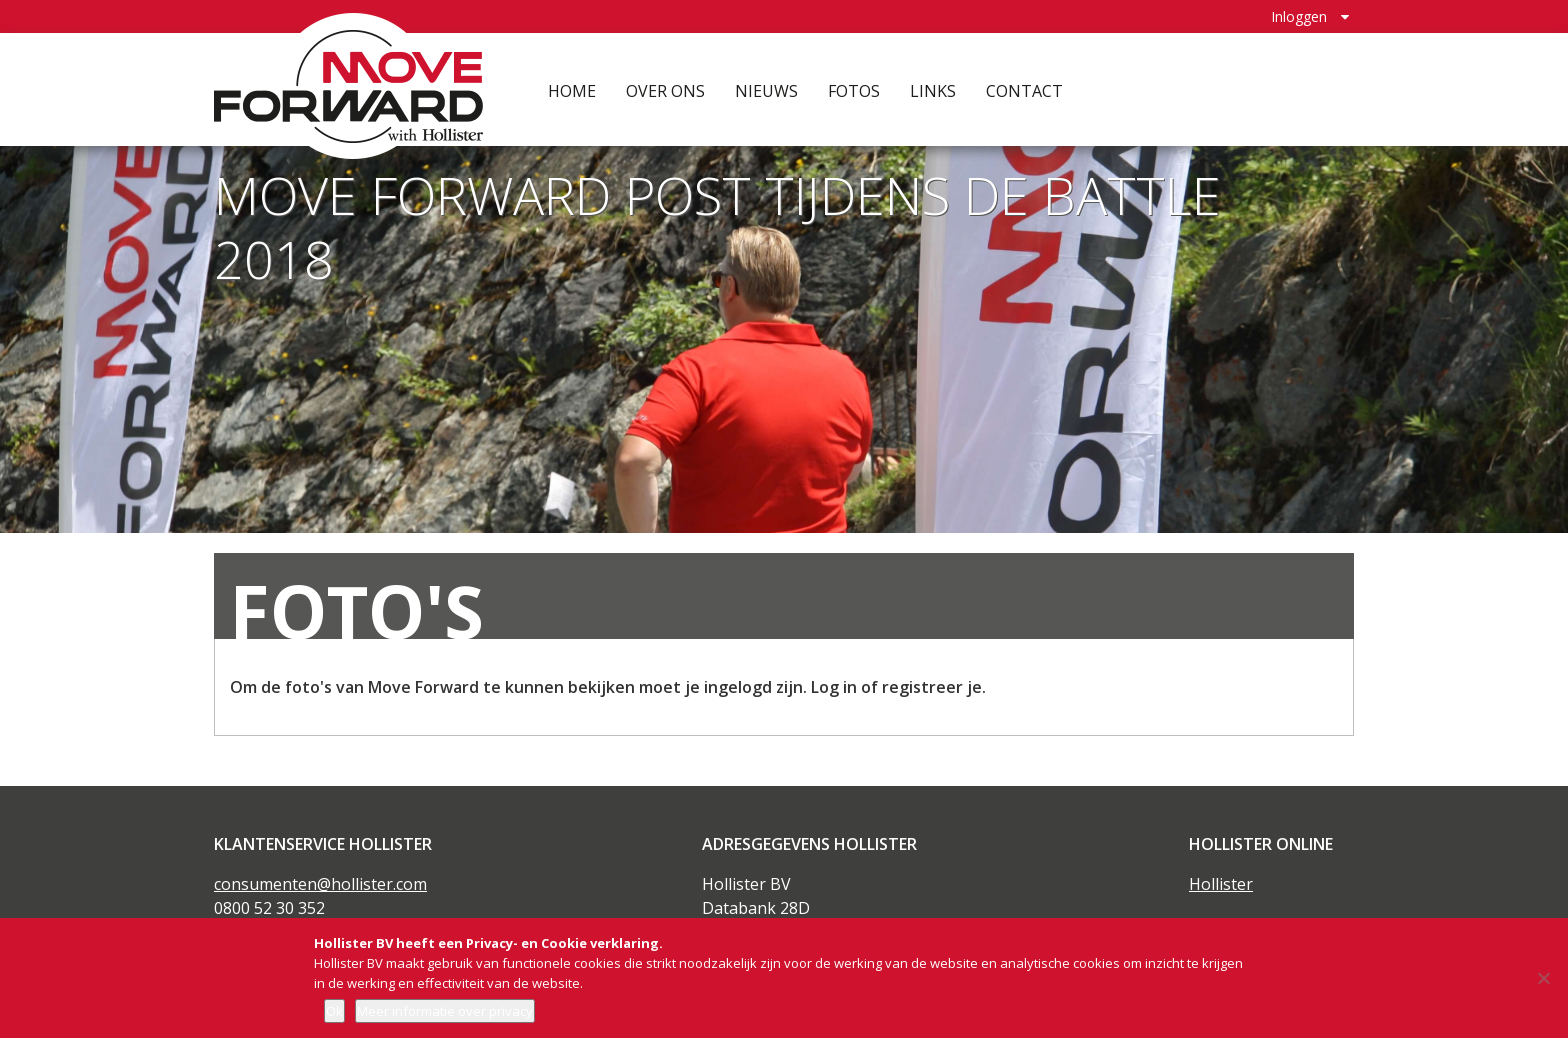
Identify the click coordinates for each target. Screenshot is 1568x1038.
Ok (334, 1011)
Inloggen (1299, 15)
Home (572, 90)
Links (933, 90)
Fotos (854, 90)
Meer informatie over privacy (445, 1011)
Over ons (665, 90)
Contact (1024, 90)
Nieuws (766, 90)
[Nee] (1543, 978)
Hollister (1221, 884)
